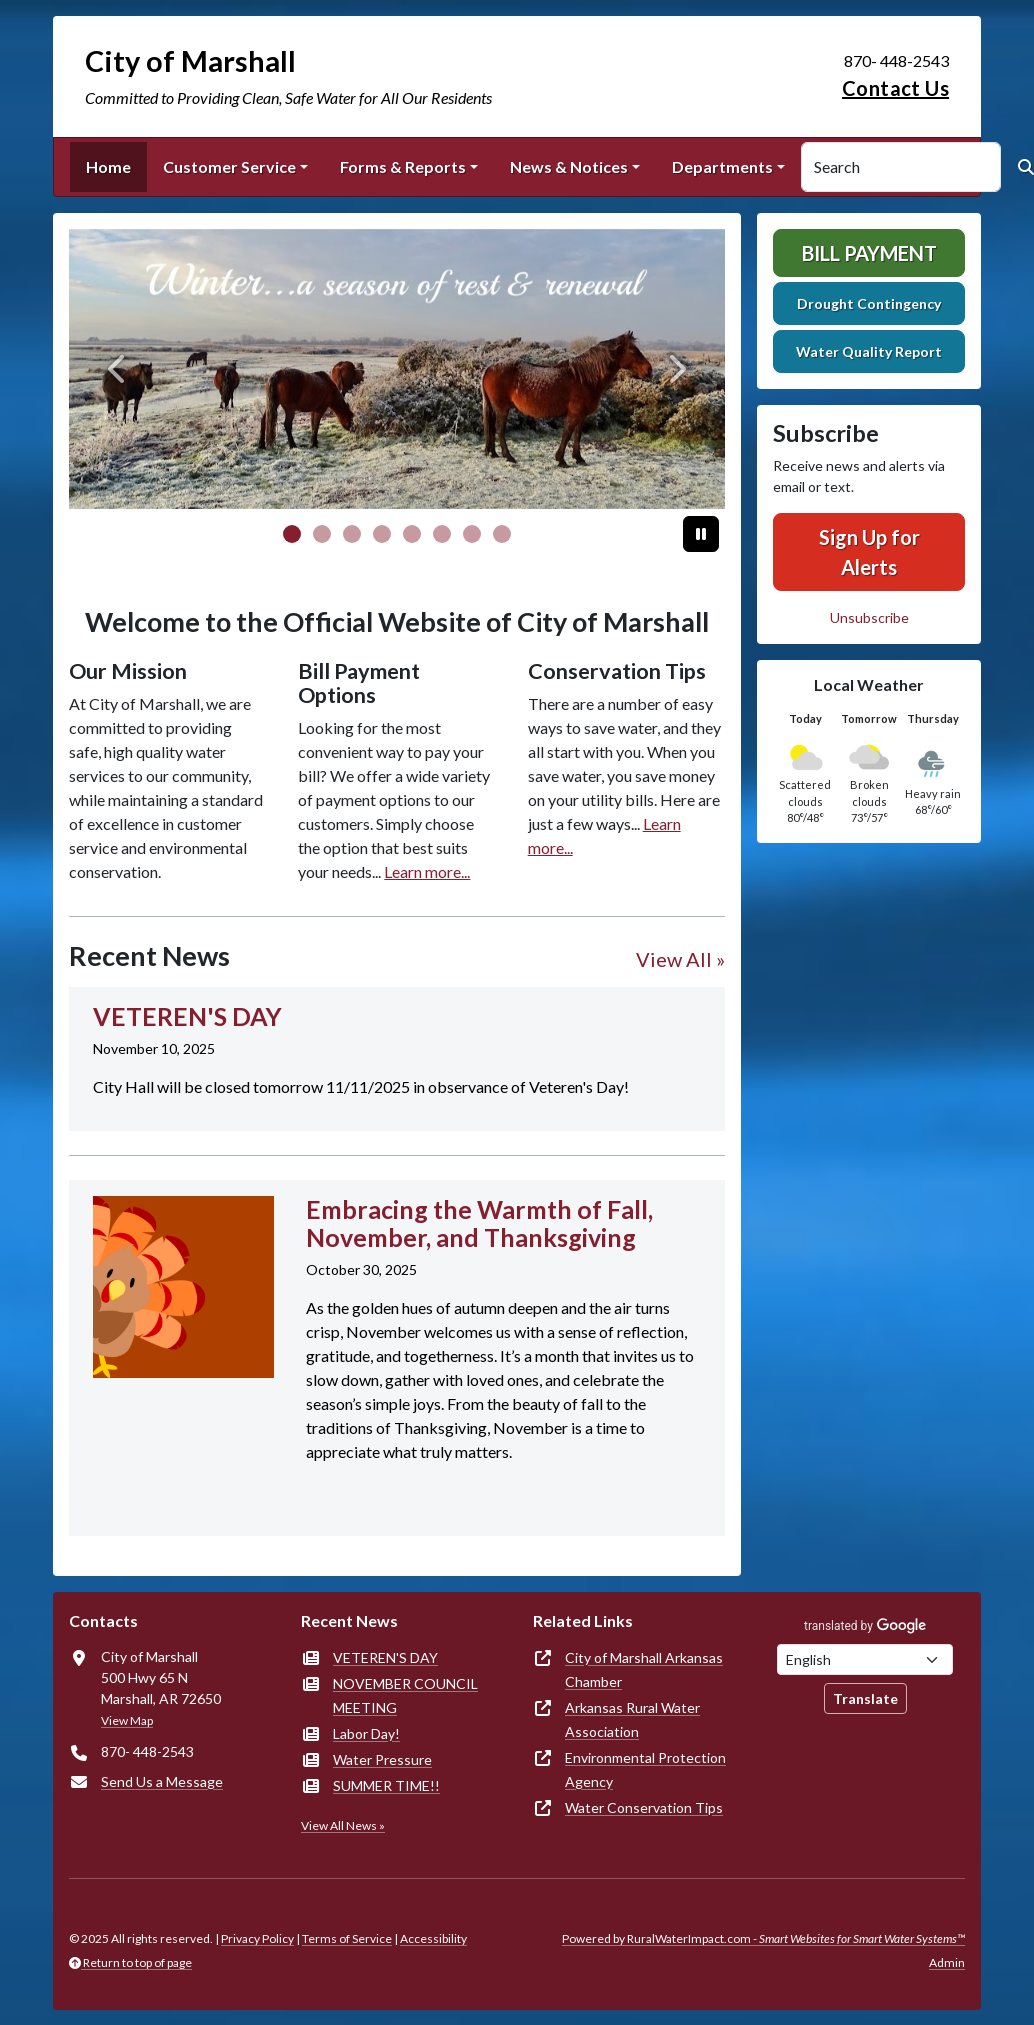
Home (108, 166)
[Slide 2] (352, 534)
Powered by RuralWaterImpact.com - (763, 1938)
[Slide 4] (412, 534)
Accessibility (433, 1938)
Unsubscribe (869, 617)
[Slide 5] (442, 534)
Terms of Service (347, 1938)
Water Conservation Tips (644, 1807)
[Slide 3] (382, 534)
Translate (865, 1698)
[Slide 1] (322, 534)
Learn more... (427, 871)
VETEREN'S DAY (385, 1657)
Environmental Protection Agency (645, 1769)
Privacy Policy (257, 1938)
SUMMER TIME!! (386, 1785)
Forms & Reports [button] (403, 166)
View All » (680, 959)
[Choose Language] (865, 1659)
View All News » (343, 1825)
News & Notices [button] (569, 166)
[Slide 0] (292, 534)
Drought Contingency (869, 303)
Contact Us (895, 88)
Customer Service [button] (229, 166)
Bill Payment (869, 253)
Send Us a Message (162, 1781)
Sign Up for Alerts (869, 552)
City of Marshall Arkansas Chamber (644, 1669)
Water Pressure (382, 1759)
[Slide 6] (472, 534)
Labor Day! (366, 1733)
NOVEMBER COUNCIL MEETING (405, 1695)
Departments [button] (722, 166)
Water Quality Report (869, 351)
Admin (947, 1962)
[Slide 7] (502, 534)
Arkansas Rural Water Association (632, 1719)
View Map (127, 1720)
